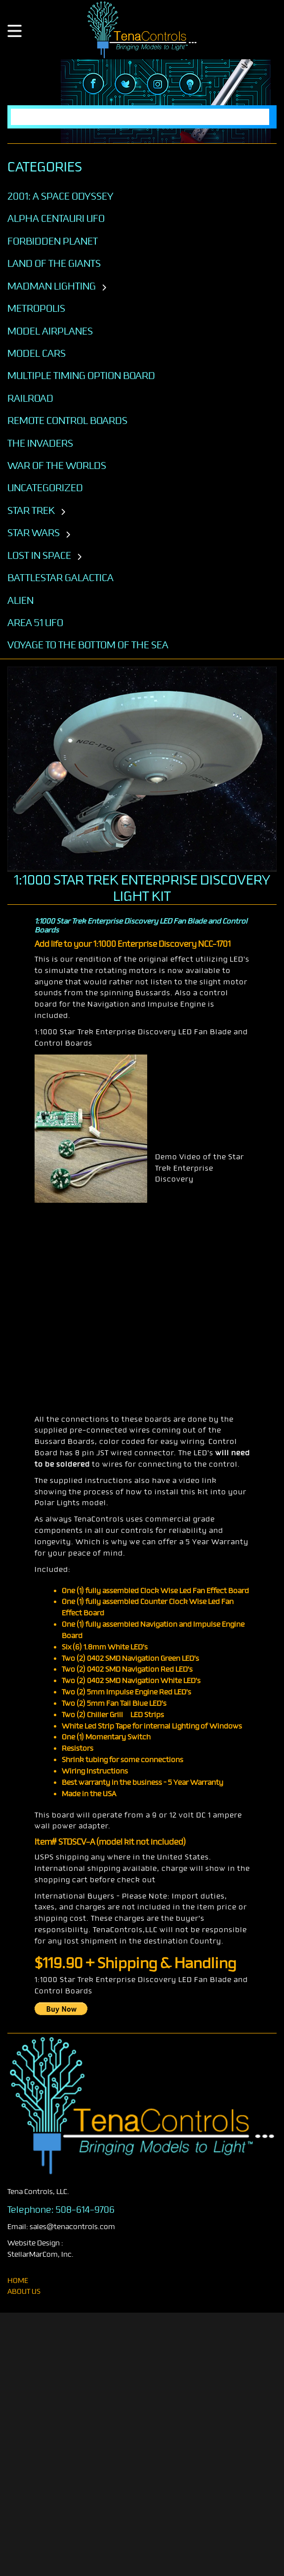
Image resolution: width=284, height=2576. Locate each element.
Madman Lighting (51, 286)
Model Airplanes (50, 331)
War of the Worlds (56, 465)
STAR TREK (31, 510)
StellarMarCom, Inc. (40, 2254)
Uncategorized (45, 487)
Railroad (30, 398)
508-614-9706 (85, 2210)
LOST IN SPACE (39, 555)
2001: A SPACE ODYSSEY (60, 196)
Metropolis (36, 308)
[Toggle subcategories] (104, 288)
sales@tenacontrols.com (72, 2227)
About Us (24, 2291)
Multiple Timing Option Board (81, 375)
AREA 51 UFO (35, 622)
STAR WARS (33, 532)
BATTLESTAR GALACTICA (60, 577)
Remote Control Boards (67, 420)
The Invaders (40, 443)
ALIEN (20, 600)
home (17, 2280)
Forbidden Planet (52, 241)
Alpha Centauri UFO (56, 218)
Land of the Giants (54, 263)
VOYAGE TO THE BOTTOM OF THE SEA (87, 644)
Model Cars (36, 353)
